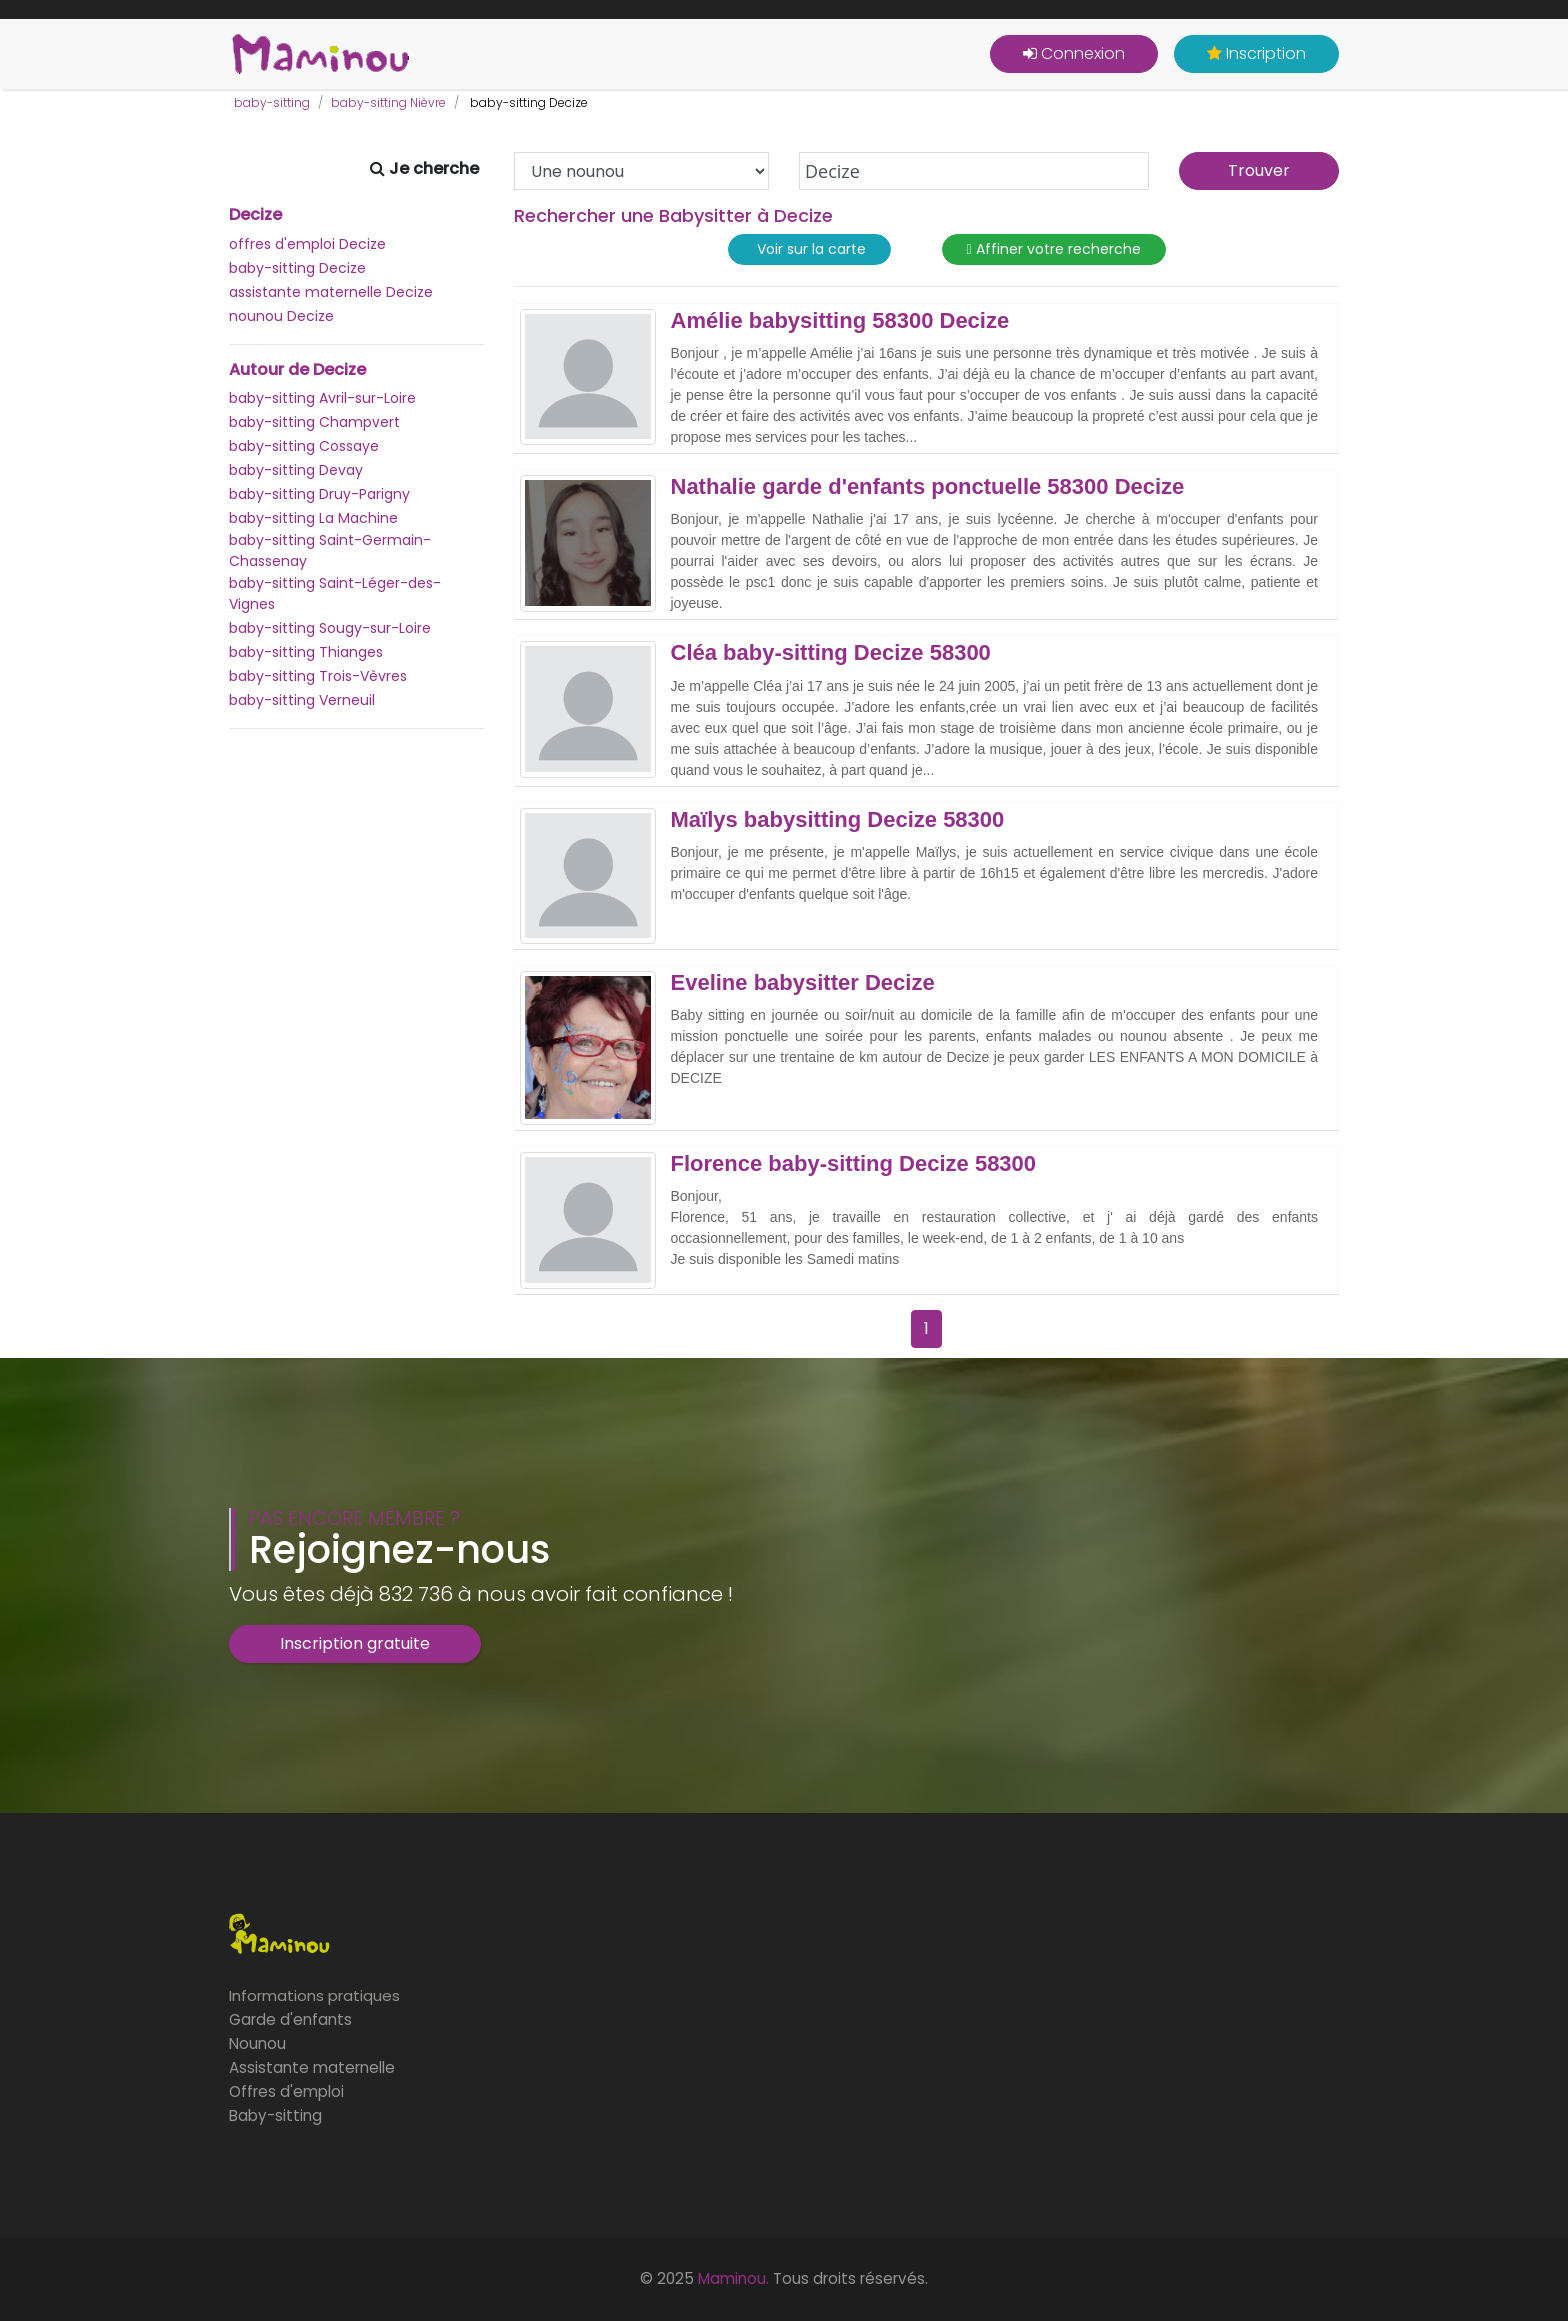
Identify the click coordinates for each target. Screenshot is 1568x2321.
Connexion (1074, 53)
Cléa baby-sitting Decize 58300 (831, 653)
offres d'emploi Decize (307, 244)
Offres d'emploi (286, 2091)
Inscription (1256, 53)
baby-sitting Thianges (306, 652)
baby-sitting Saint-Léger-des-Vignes (335, 593)
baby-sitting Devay (296, 470)
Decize (255, 215)
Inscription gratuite (355, 1643)
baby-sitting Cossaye (304, 446)
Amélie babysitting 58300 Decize (840, 321)
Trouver (1259, 170)
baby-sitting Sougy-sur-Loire (330, 628)
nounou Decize (281, 316)
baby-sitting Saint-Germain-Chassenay (330, 550)
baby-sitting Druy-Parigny (319, 494)
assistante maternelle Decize (331, 292)
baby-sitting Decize (297, 268)
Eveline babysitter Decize (803, 983)
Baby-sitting (275, 2115)
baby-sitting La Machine (313, 518)
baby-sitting (272, 102)
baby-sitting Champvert (314, 422)
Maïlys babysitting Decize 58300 (838, 820)
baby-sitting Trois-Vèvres (318, 676)
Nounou (257, 2043)
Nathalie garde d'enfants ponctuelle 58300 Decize (928, 487)
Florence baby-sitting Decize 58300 (854, 1164)
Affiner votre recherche (1054, 249)
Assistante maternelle (312, 2067)
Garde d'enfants (290, 2019)
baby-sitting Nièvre (388, 102)
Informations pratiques (314, 1995)
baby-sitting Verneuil (302, 700)
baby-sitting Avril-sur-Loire (322, 398)
